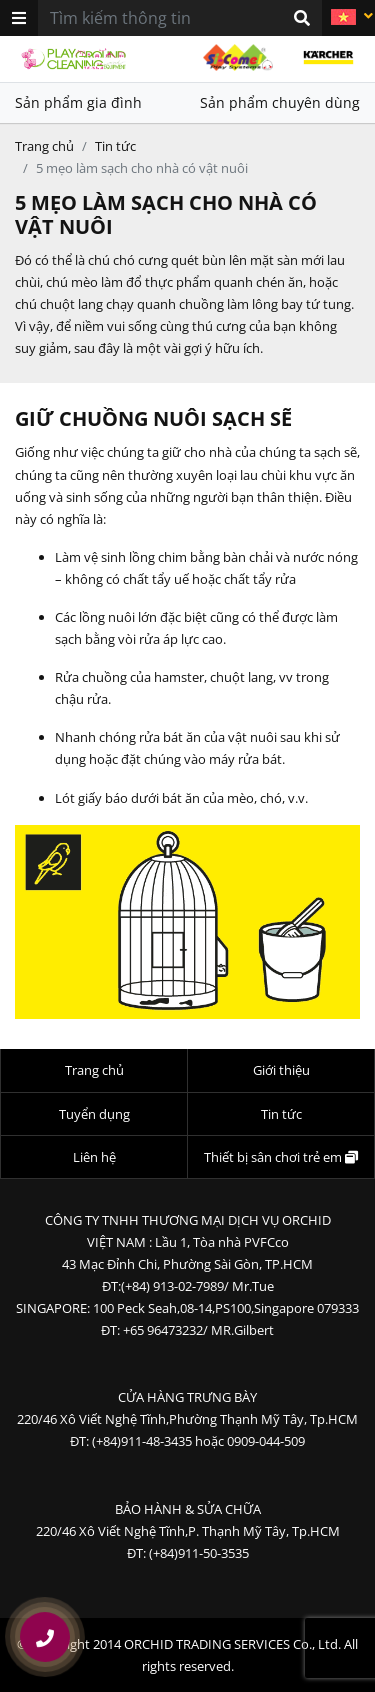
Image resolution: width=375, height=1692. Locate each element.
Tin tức (115, 146)
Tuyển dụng (94, 1114)
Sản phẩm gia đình (78, 102)
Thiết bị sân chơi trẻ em (281, 1157)
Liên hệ (94, 1157)
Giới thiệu (281, 1070)
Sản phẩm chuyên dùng (280, 102)
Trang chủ (44, 146)
